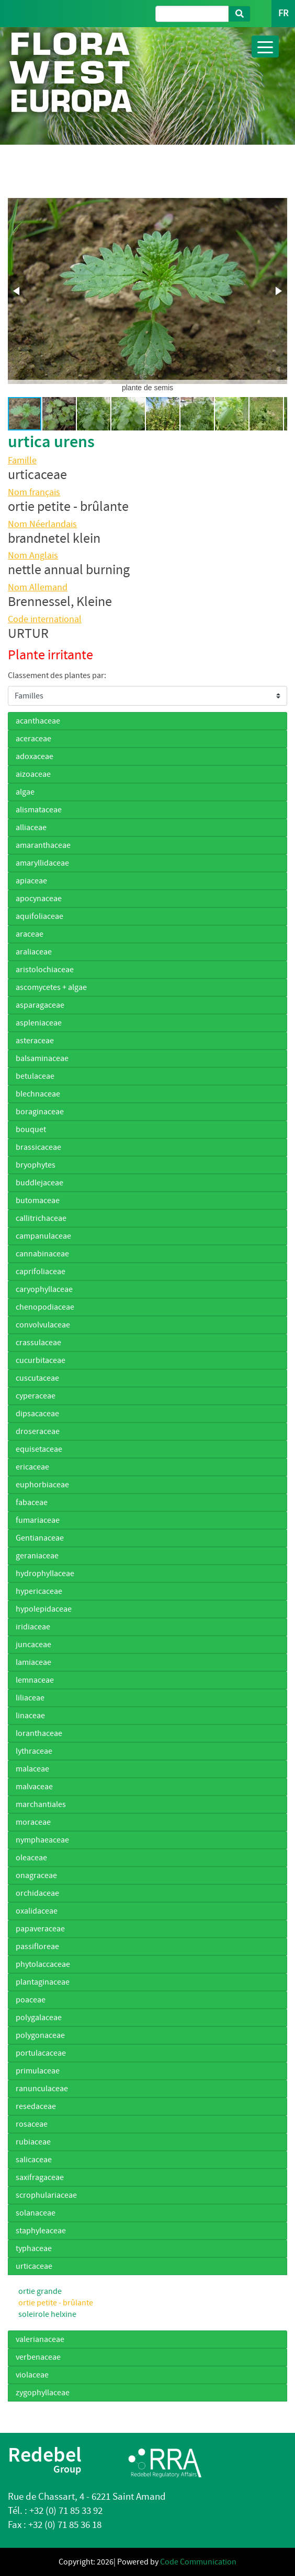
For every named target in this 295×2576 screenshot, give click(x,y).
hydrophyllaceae (45, 1573)
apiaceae (31, 881)
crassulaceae (38, 1342)
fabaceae (32, 1502)
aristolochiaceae (45, 969)
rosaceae (32, 2124)
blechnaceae (38, 1094)
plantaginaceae (43, 1982)
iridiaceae (33, 1627)
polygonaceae (40, 2035)
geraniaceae (37, 1556)
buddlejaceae (39, 1183)
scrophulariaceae (46, 2195)
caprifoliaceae (40, 1271)
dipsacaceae (37, 1413)
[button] (17, 291)
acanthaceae (38, 721)
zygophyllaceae (43, 2392)
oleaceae (31, 1857)
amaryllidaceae (42, 863)
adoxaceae (34, 756)
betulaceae (35, 1076)
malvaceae (34, 1786)
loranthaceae (39, 1733)
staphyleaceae (41, 2230)
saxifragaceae (40, 2177)
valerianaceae (40, 2339)
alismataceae (39, 810)
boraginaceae (40, 1111)
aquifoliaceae (39, 916)
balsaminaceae (42, 1058)
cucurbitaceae (40, 1360)
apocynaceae (39, 898)
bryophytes (35, 1165)
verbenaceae (38, 2357)
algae (25, 792)
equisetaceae (39, 1449)
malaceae (32, 1769)
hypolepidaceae (44, 1609)
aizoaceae (33, 774)
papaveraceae (40, 1929)
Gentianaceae (40, 1538)
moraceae (33, 1822)
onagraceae (36, 1875)
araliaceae (34, 952)
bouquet (31, 1129)
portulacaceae (41, 2053)
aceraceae (33, 738)
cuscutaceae (37, 1378)
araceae (29, 934)
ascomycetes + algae (51, 987)
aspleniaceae (39, 1023)
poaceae (31, 2000)
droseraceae (38, 1431)
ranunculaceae (42, 2088)
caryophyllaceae (44, 1289)
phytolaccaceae (43, 1964)
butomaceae (38, 1200)
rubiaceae (33, 2142)
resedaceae (36, 2106)
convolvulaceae (43, 1325)
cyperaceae (35, 1396)
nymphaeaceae (42, 1840)
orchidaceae (37, 1893)
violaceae (32, 2375)
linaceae (30, 1715)
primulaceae (38, 2071)
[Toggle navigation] (265, 46)
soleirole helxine (47, 2314)
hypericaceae (39, 1591)
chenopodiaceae (45, 1307)
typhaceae (34, 2248)
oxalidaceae (37, 1911)
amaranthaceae (43, 845)
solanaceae (35, 2213)
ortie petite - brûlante (55, 2303)
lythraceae (34, 1751)
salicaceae (34, 2159)
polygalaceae (39, 2017)
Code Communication (198, 2562)
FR (283, 13)
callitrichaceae (41, 1218)
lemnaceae (35, 1680)
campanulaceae (43, 1236)
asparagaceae (40, 1005)
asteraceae (35, 1040)
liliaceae (30, 1698)
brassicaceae (38, 1147)
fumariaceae (38, 1520)
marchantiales (41, 1804)
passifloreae (37, 1946)
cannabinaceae (42, 1254)
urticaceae (34, 2266)
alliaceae (31, 827)
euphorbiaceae (42, 1484)
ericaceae (32, 1467)
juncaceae (33, 1644)
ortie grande (40, 2291)
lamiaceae (33, 1662)
